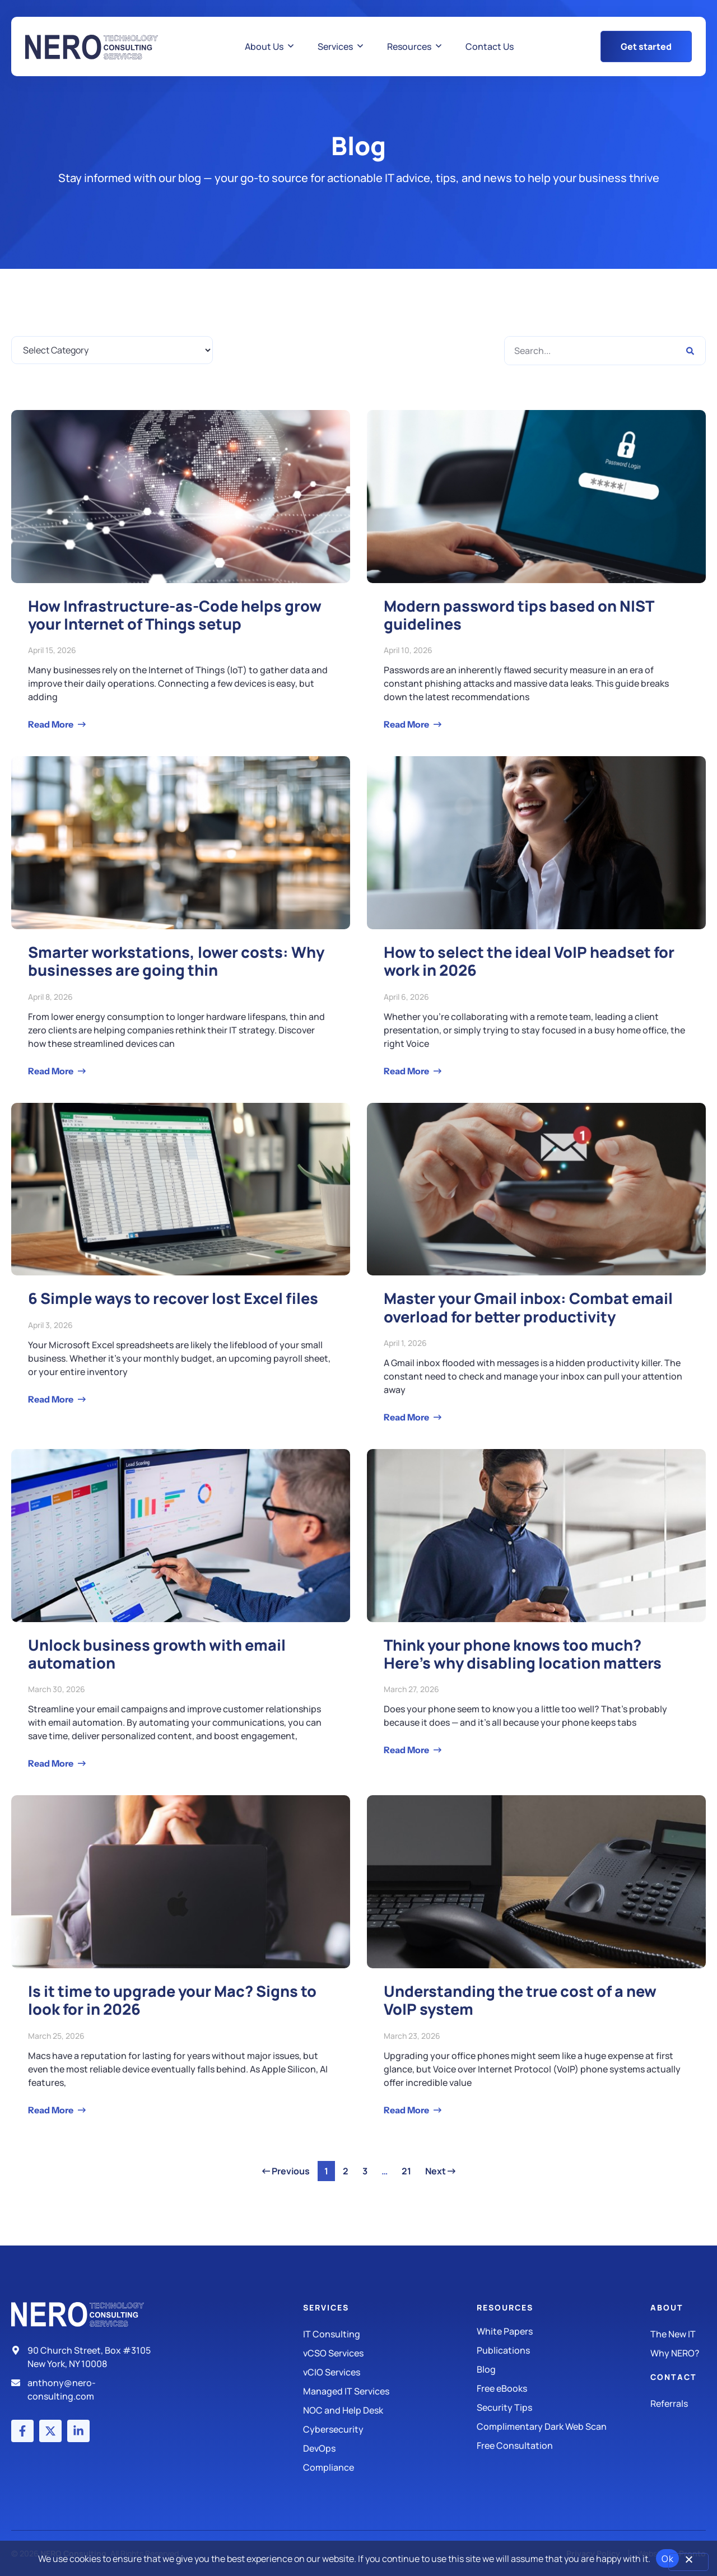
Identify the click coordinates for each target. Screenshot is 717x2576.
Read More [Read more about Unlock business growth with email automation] (51, 1763)
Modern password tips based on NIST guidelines (519, 614)
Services (326, 2307)
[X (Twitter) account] (50, 2431)
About (666, 2307)
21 (409, 2169)
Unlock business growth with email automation (157, 1653)
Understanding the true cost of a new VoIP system (520, 2000)
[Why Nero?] (678, 2353)
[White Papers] (563, 2331)
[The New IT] (678, 2334)
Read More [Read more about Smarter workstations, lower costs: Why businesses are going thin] (51, 1071)
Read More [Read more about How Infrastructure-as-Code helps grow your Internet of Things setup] (51, 724)
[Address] (85, 2357)
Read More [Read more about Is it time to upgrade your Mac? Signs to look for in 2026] (51, 2110)
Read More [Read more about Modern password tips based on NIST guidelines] (407, 724)
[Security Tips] (563, 2407)
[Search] (690, 351)
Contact (673, 2377)
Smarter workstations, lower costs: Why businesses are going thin (176, 961)
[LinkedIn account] (78, 2431)
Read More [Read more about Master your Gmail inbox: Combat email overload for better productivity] (407, 1417)
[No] (688, 2562)
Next (440, 2171)
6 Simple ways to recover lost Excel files (173, 1298)
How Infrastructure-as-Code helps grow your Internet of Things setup (175, 614)
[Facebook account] (22, 2431)
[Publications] (563, 2350)
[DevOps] (390, 2448)
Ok (667, 2558)
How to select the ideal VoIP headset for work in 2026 (529, 961)
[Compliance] (390, 2467)
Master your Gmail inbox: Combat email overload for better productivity (528, 1307)
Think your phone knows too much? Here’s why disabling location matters (523, 1653)
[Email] (85, 2389)
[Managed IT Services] (390, 2391)
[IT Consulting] (390, 2334)
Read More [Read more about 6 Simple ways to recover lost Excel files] (51, 1399)
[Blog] (563, 2369)
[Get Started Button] (646, 46)
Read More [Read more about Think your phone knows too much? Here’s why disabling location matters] (407, 1749)
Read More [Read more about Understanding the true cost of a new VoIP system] (407, 2110)
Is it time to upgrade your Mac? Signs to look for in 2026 (172, 2000)
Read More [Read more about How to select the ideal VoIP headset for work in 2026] (407, 1071)
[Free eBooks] (563, 2388)
